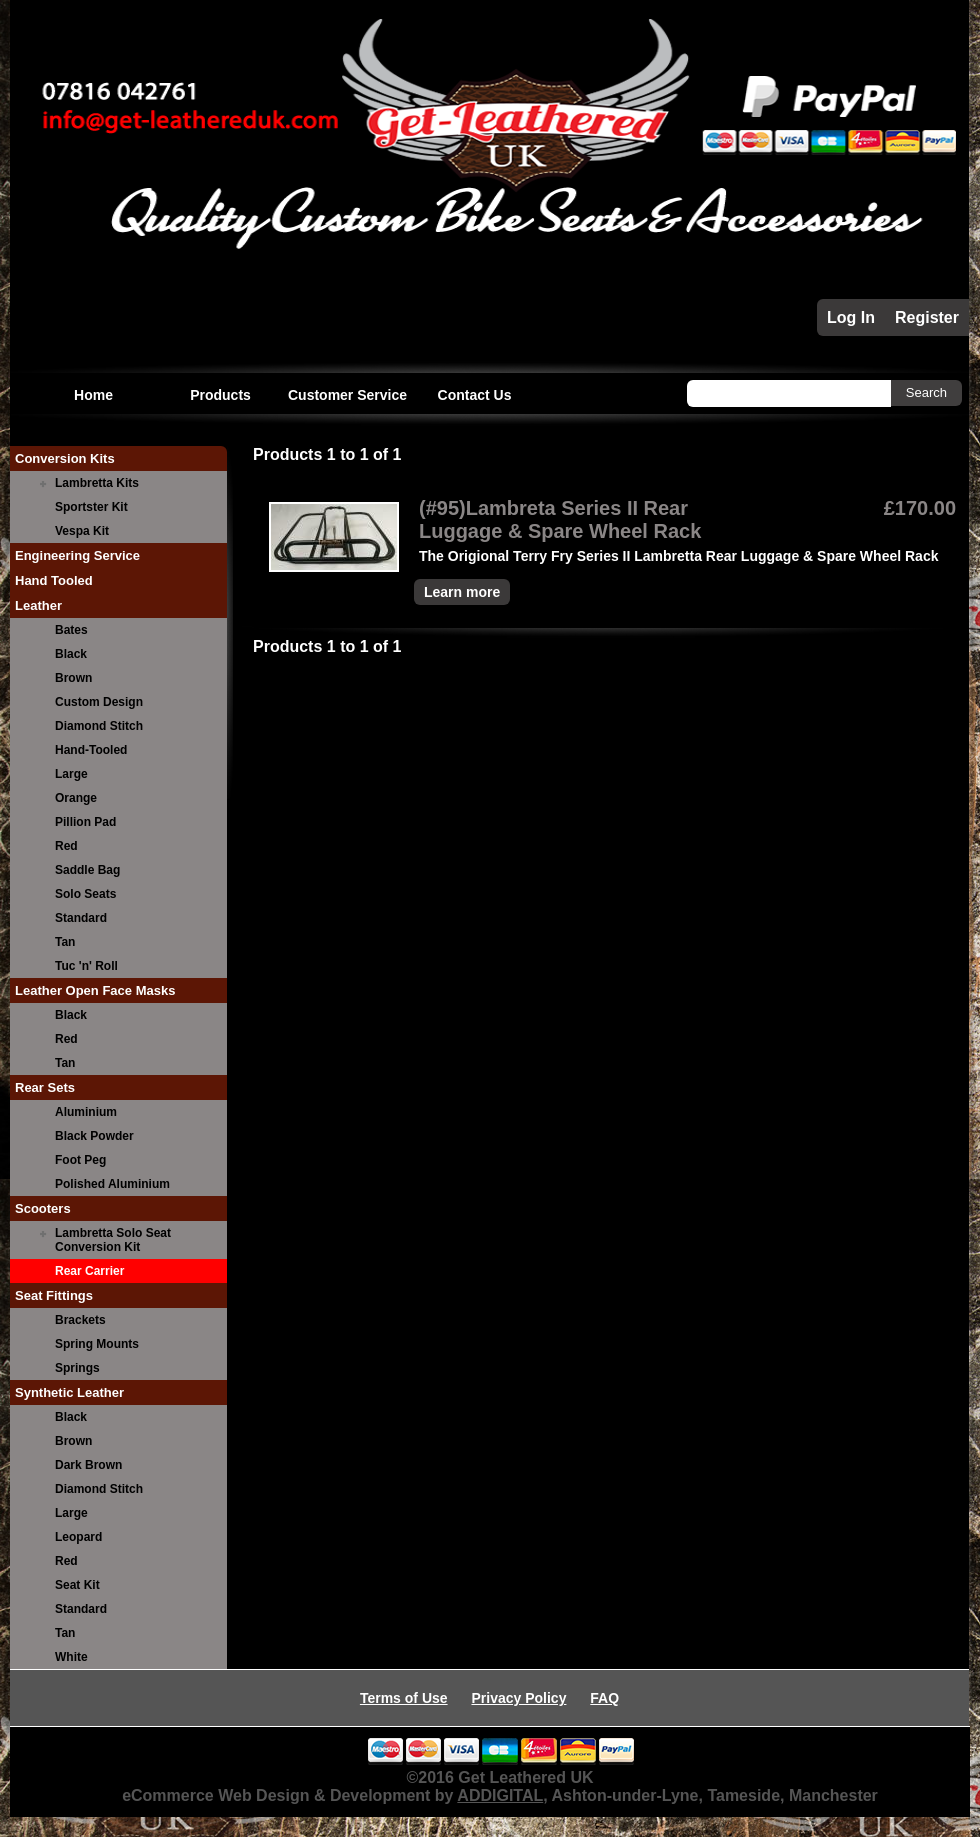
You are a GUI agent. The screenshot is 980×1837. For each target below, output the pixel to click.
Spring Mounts (97, 1344)
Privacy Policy (518, 1698)
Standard (81, 918)
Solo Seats (85, 894)
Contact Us (475, 395)
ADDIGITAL (500, 1795)
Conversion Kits (65, 458)
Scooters (43, 1208)
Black (71, 654)
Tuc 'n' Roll (86, 966)
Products (220, 395)
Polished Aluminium (112, 1184)
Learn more (462, 592)
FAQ (604, 1698)
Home (93, 395)
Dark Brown (88, 1465)
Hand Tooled (54, 580)
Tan (65, 942)
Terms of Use (404, 1698)
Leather (38, 605)
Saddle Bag (87, 870)
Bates (71, 630)
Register (927, 317)
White (71, 1657)
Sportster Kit (91, 507)
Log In (851, 317)
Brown (73, 678)
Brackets (80, 1320)
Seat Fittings (54, 1295)
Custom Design (99, 702)
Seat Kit (77, 1585)
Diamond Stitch (99, 726)
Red (66, 846)
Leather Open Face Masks (95, 990)
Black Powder (94, 1136)
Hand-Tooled (91, 750)
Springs (77, 1368)
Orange (76, 798)
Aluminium (86, 1112)
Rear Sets (45, 1087)
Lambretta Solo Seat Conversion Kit (113, 1240)
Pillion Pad (85, 822)
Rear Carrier (89, 1271)
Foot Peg (80, 1160)
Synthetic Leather (69, 1392)
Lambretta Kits (97, 483)
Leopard (78, 1537)
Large (71, 774)
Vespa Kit (82, 531)
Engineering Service (77, 555)
